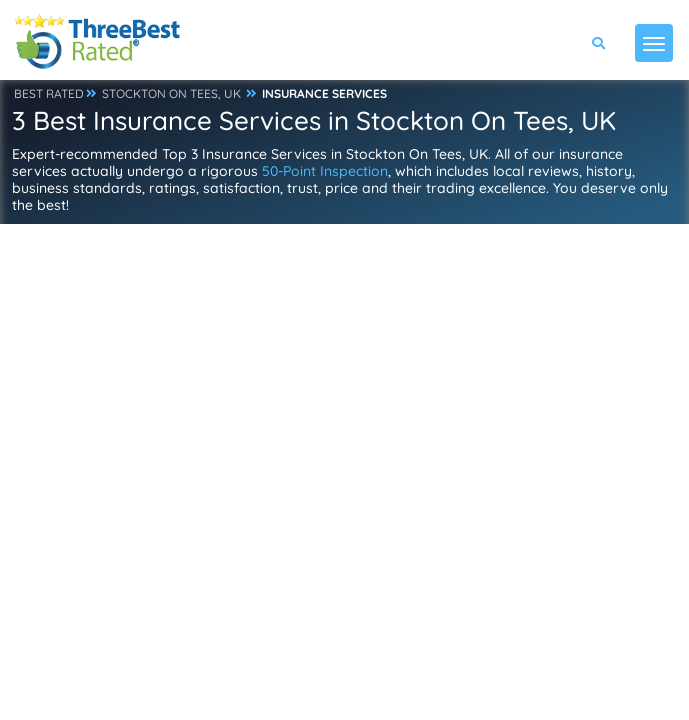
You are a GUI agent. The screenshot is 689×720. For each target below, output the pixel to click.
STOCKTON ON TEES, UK (171, 93)
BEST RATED (49, 93)
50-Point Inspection (325, 171)
